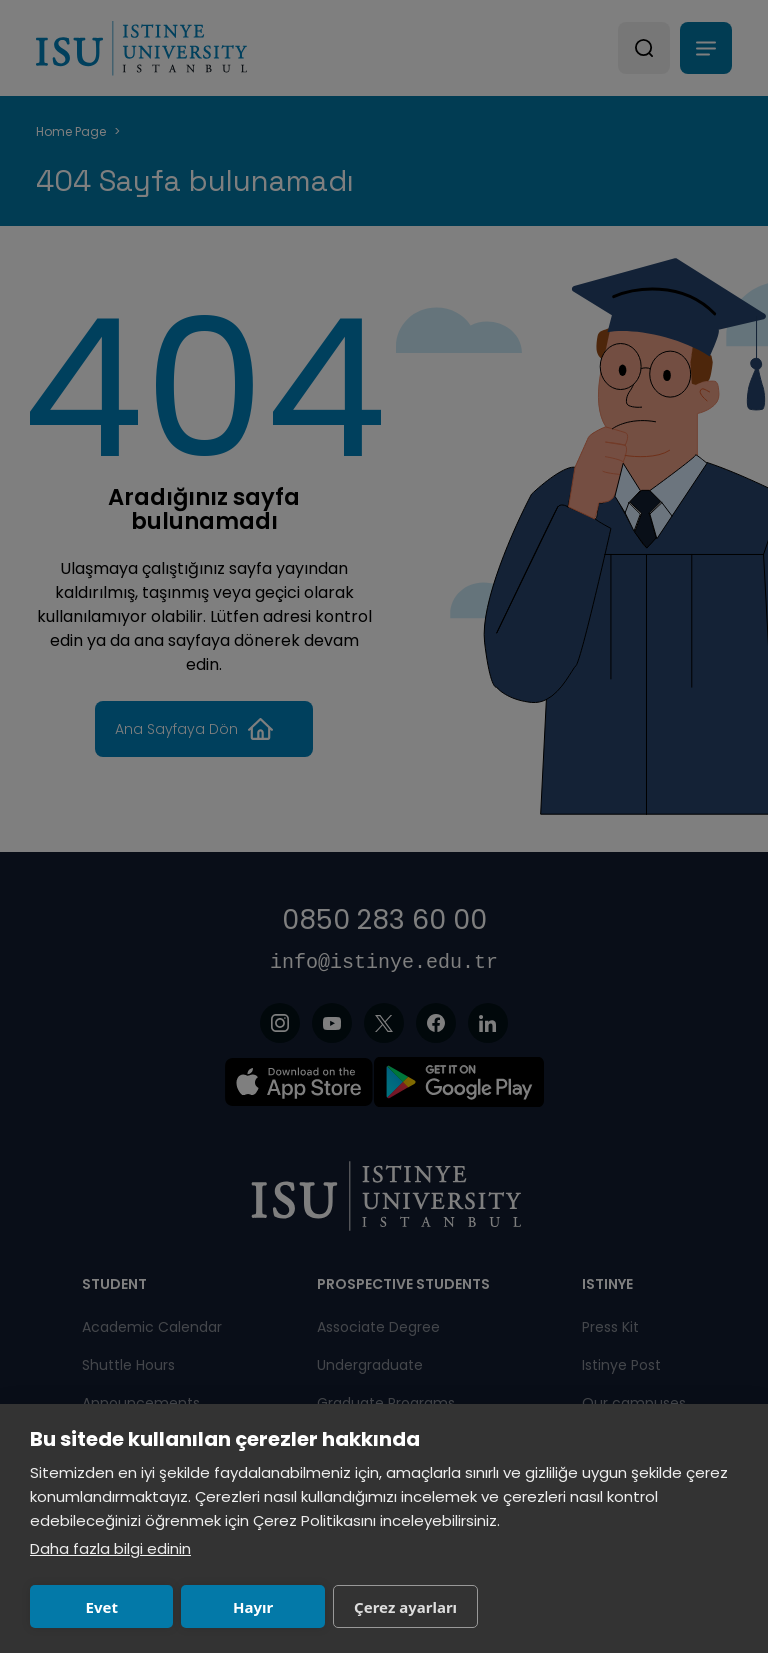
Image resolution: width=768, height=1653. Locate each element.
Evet (102, 1607)
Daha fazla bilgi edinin (110, 1548)
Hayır (253, 1607)
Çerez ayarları (405, 1607)
